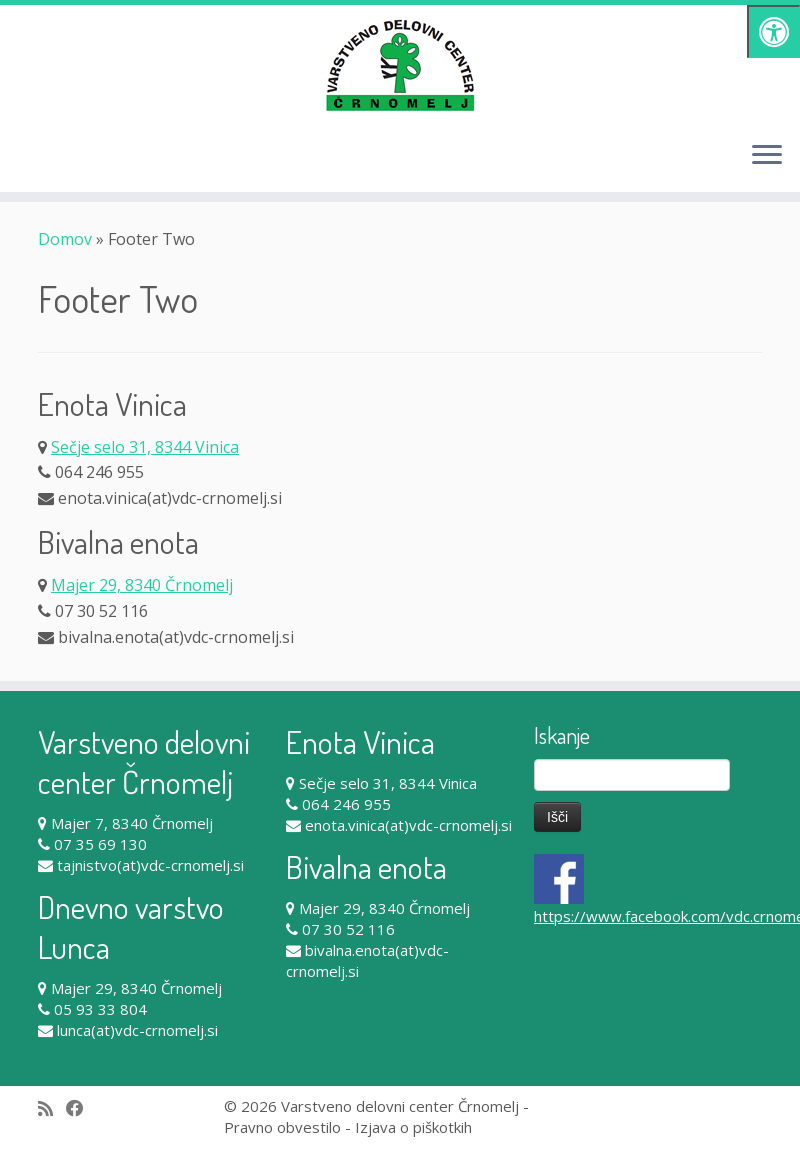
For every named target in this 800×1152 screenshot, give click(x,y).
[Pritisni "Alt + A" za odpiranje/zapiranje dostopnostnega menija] (773, 31)
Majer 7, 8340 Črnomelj (132, 823)
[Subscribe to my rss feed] (52, 1108)
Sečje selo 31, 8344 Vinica (145, 447)
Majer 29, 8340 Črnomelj (142, 585)
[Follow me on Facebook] (81, 1108)
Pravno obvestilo (282, 1127)
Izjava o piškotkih (413, 1127)
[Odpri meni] (767, 156)
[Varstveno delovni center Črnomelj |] (400, 65)
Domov (65, 239)
